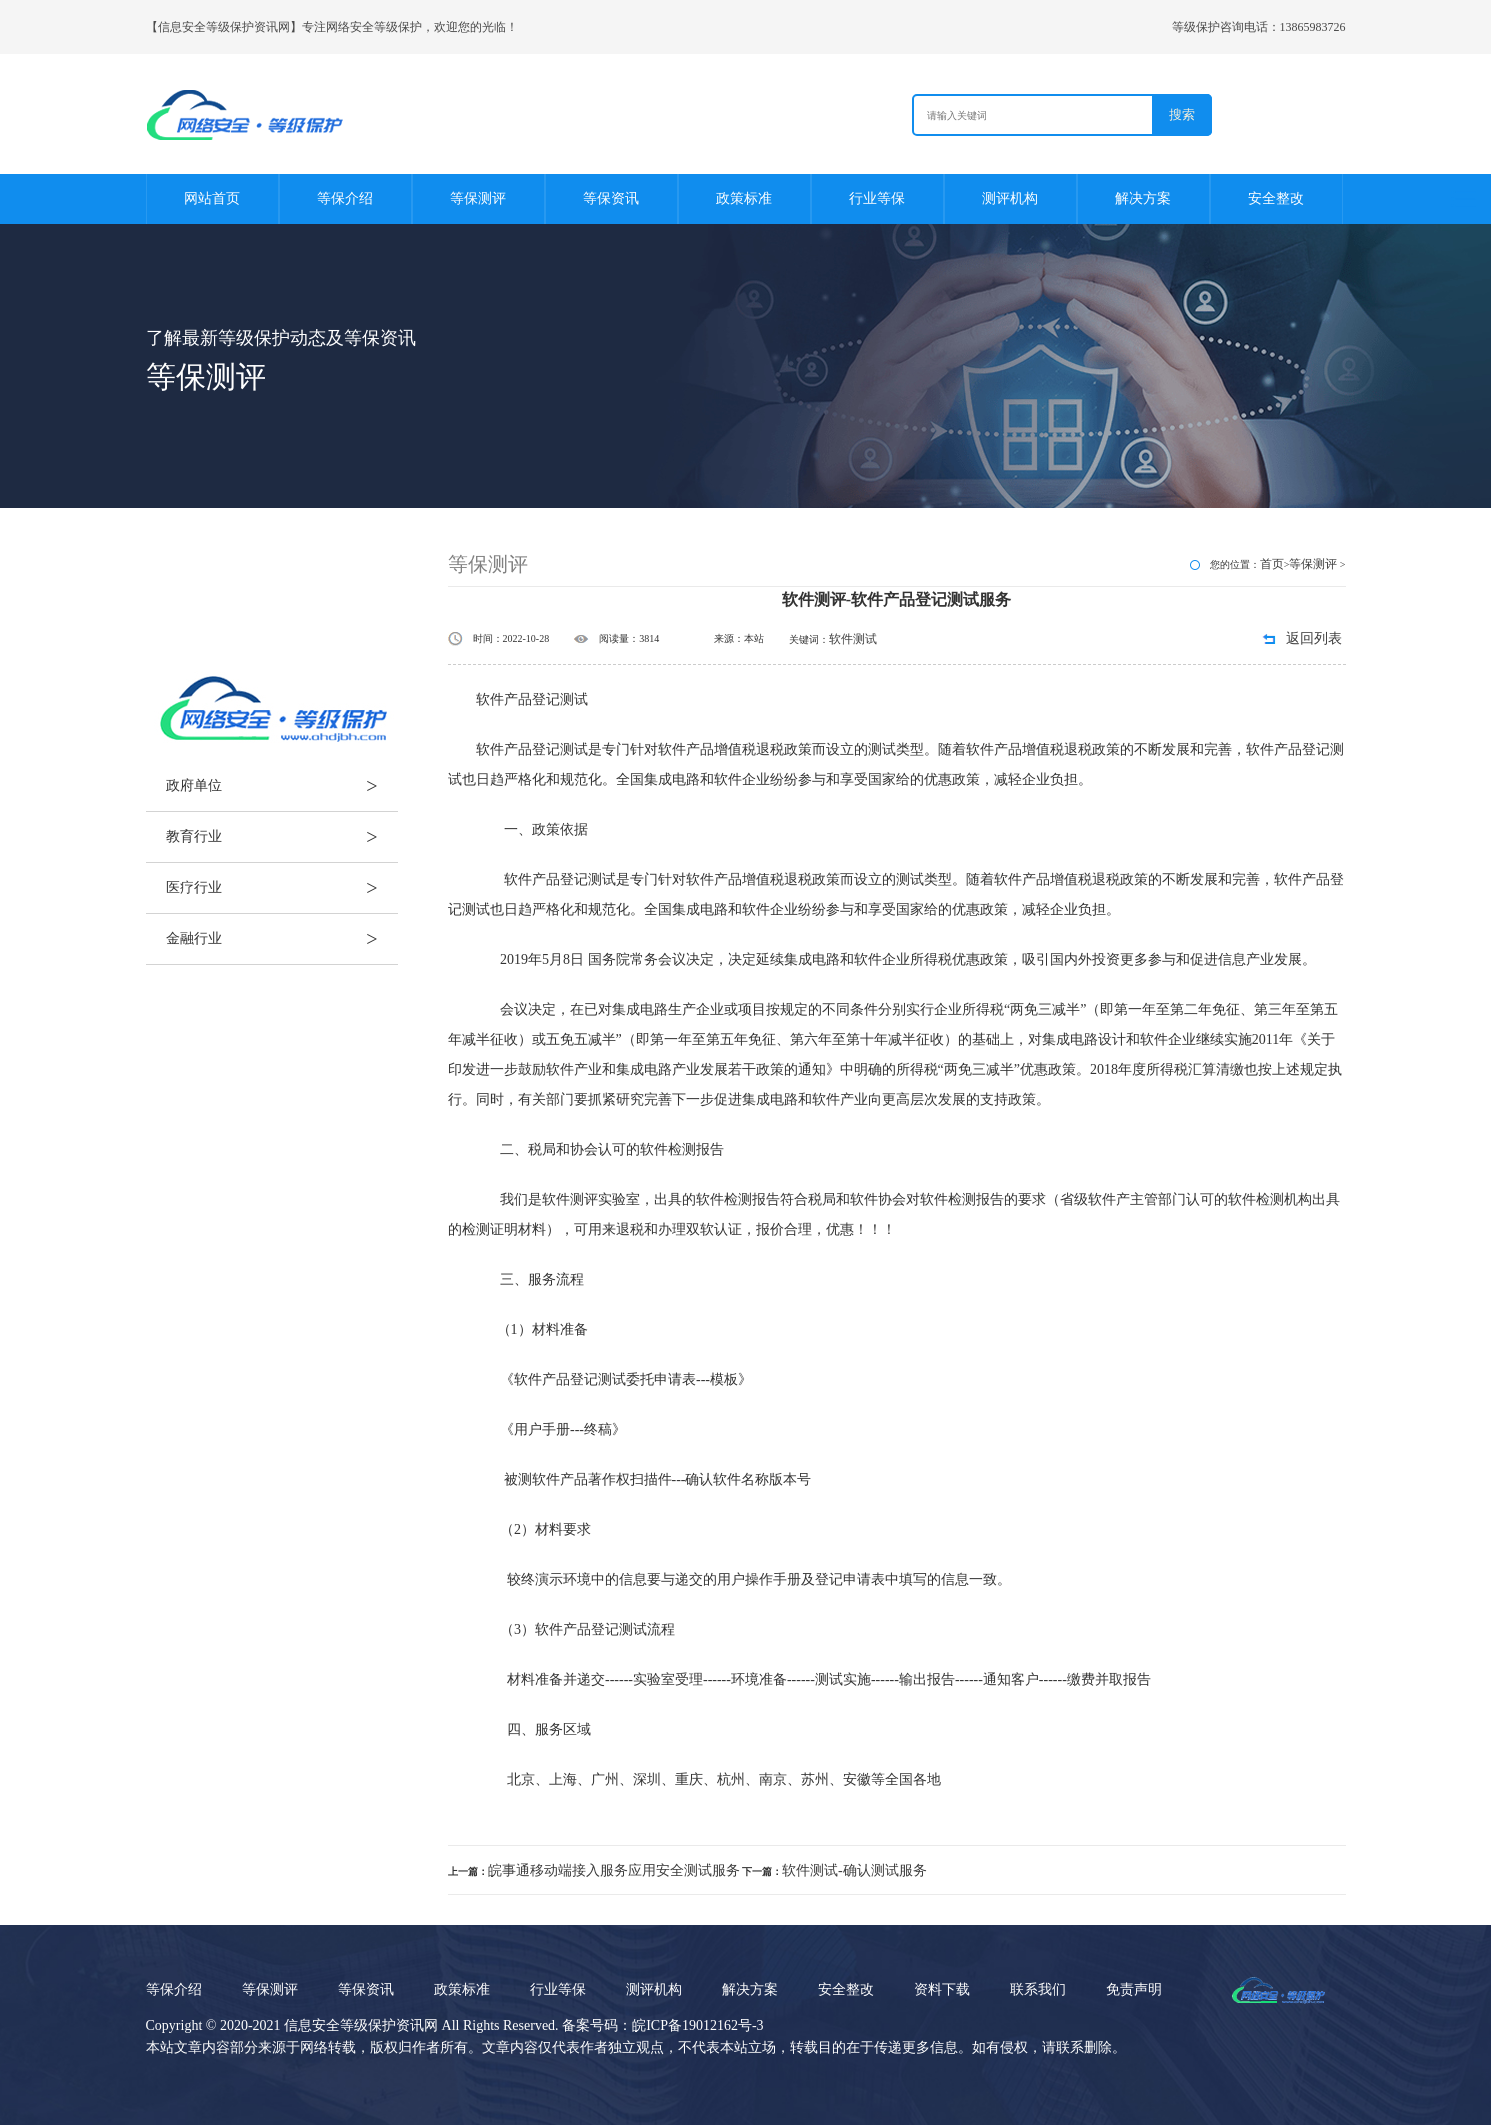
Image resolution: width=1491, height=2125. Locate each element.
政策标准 (744, 198)
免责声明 (1134, 1989)
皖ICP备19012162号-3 (697, 2025)
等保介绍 (345, 198)
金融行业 (282, 939)
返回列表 (1314, 638)
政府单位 (282, 786)
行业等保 (877, 198)
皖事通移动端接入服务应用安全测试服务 (614, 1870)
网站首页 (212, 198)
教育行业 (282, 837)
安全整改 (1276, 198)
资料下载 (942, 1989)
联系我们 (1038, 1989)
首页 (1272, 564)
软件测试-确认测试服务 (854, 1870)
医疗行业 (282, 888)
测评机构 (1010, 198)
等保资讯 (611, 198)
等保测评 (478, 198)
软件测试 (853, 639)
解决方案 (1143, 198)
